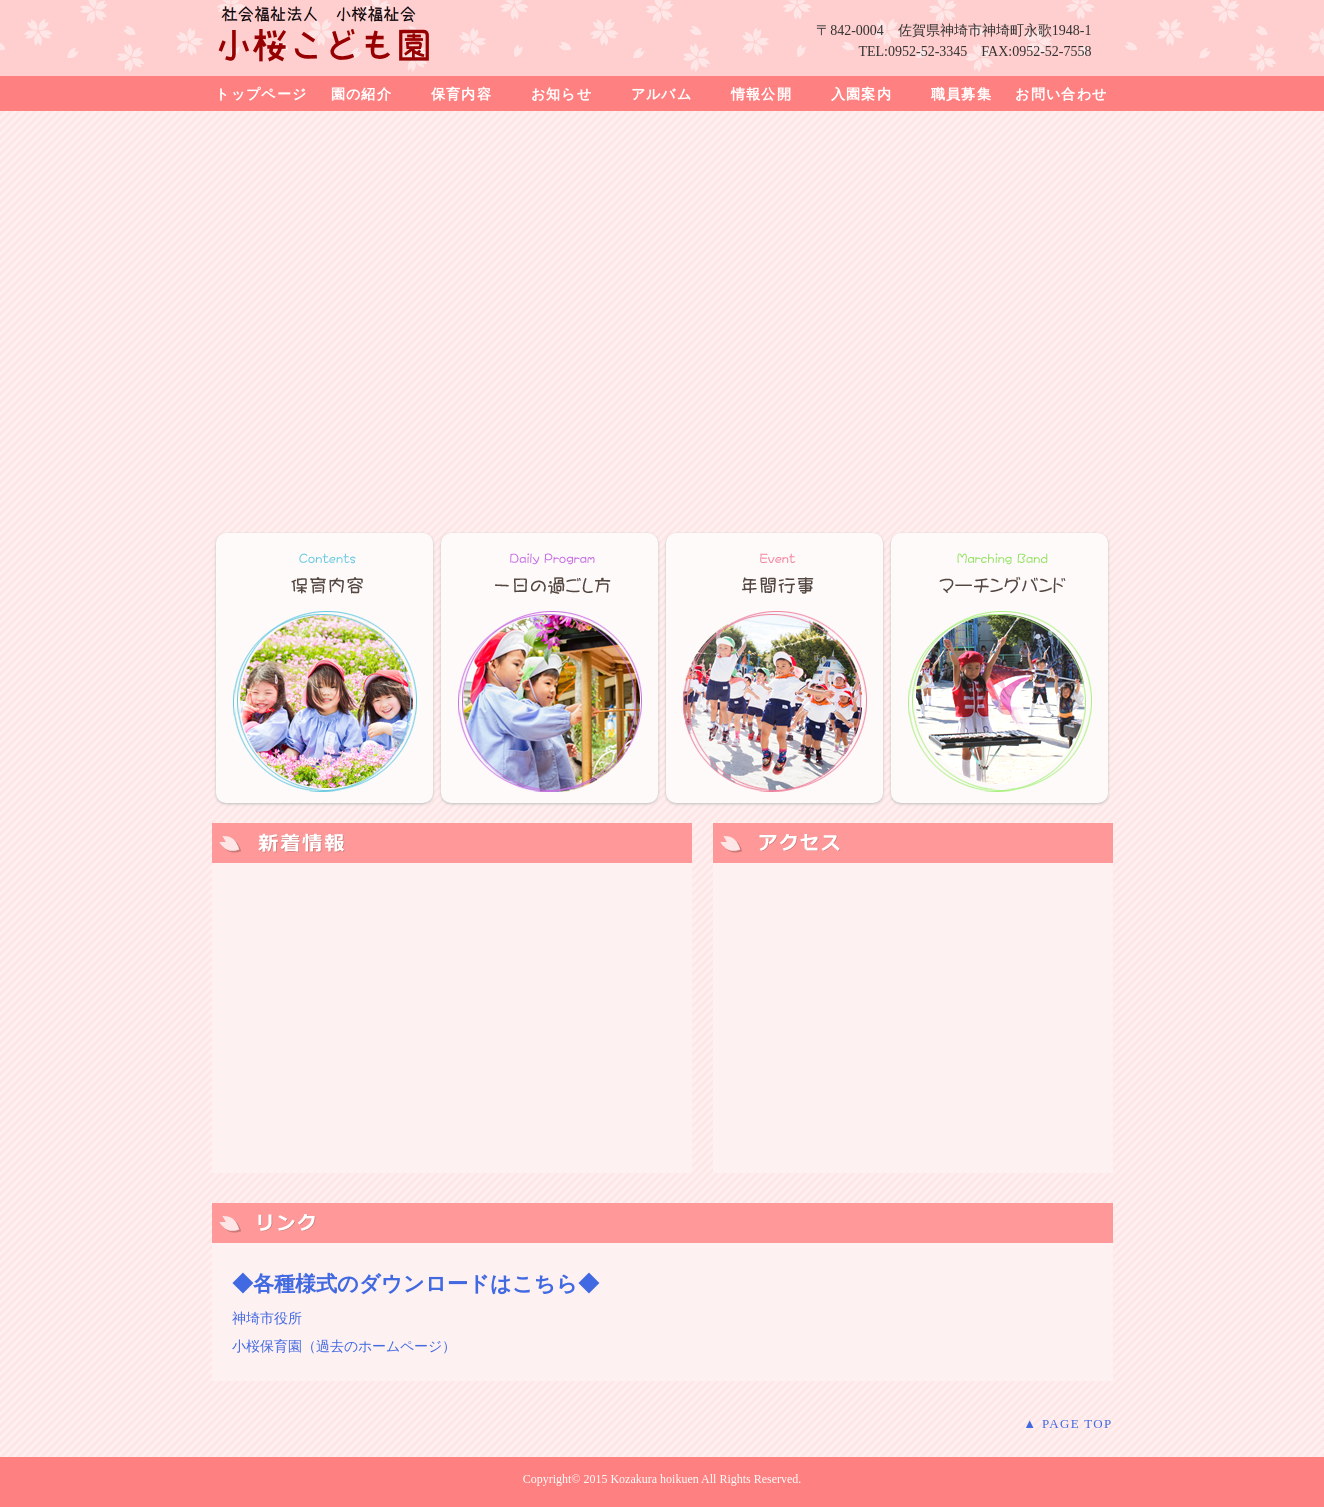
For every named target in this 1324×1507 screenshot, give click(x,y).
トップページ (261, 94)
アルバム (662, 94)
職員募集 (962, 94)
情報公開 (762, 94)
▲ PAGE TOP (1067, 1423)
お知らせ (562, 94)
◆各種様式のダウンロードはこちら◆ (415, 1284)
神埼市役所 (267, 1318)
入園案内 (862, 94)
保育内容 (462, 94)
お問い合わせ (1061, 94)
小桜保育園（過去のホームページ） (344, 1346)
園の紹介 (362, 94)
